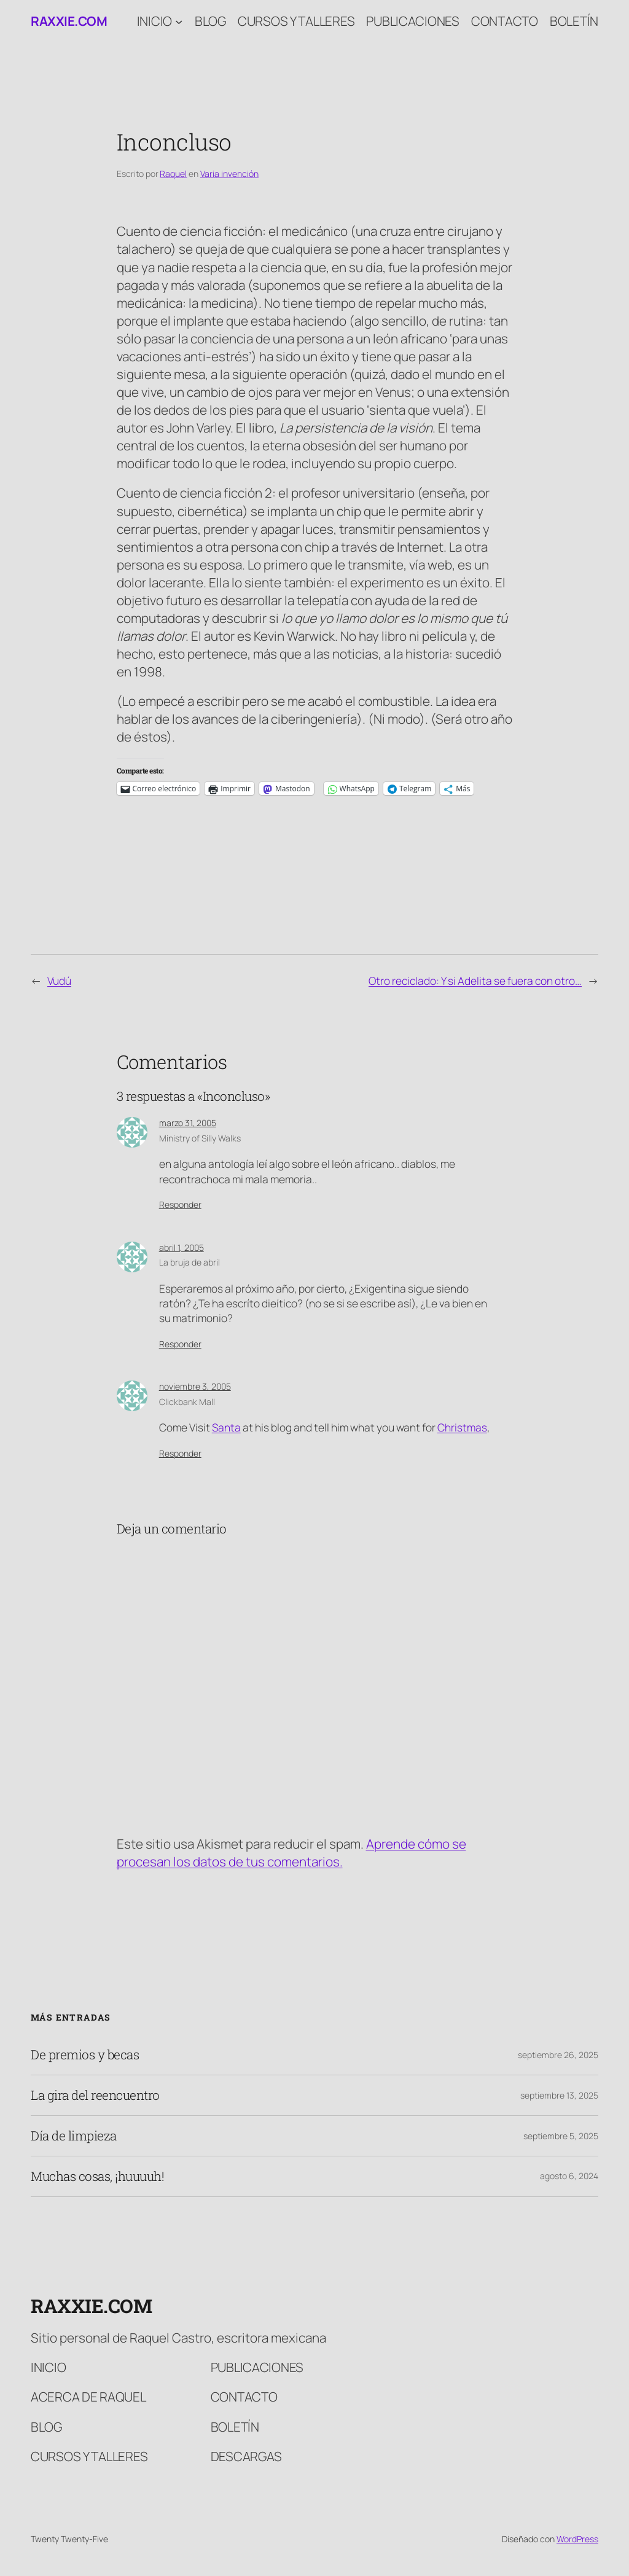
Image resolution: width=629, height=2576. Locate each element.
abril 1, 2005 (181, 1247)
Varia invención (229, 173)
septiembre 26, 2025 (558, 2055)
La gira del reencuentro (95, 2095)
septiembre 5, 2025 (560, 2136)
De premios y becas (85, 2054)
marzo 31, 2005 (187, 1123)
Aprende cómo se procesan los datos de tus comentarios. (291, 1852)
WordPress (577, 2539)
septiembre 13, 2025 (559, 2095)
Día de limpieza (74, 2135)
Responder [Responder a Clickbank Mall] (180, 1453)
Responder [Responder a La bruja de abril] (180, 1344)
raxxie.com (69, 20)
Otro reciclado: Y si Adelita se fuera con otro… (475, 980)
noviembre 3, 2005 (195, 1386)
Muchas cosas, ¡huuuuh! (97, 2176)
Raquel (173, 173)
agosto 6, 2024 (569, 2176)
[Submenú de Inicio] (178, 21)
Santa (226, 1427)
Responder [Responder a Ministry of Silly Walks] (180, 1204)
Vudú (59, 980)
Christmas (462, 1427)
